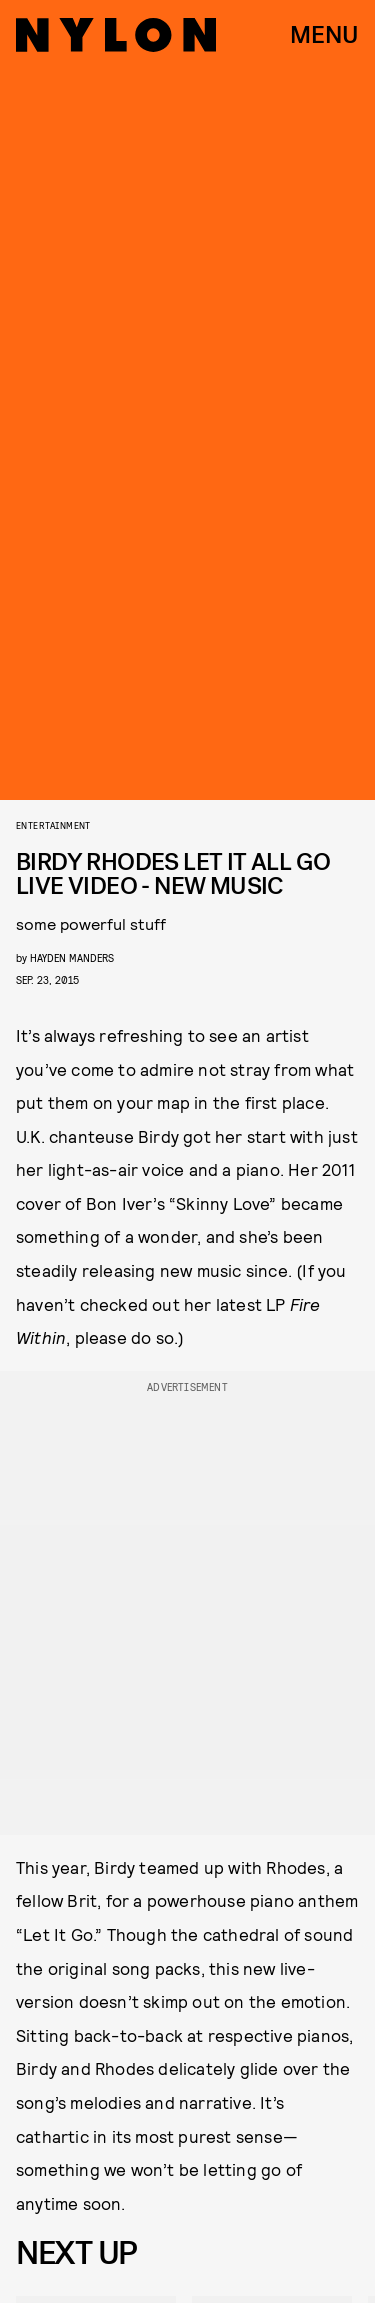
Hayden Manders (72, 957)
